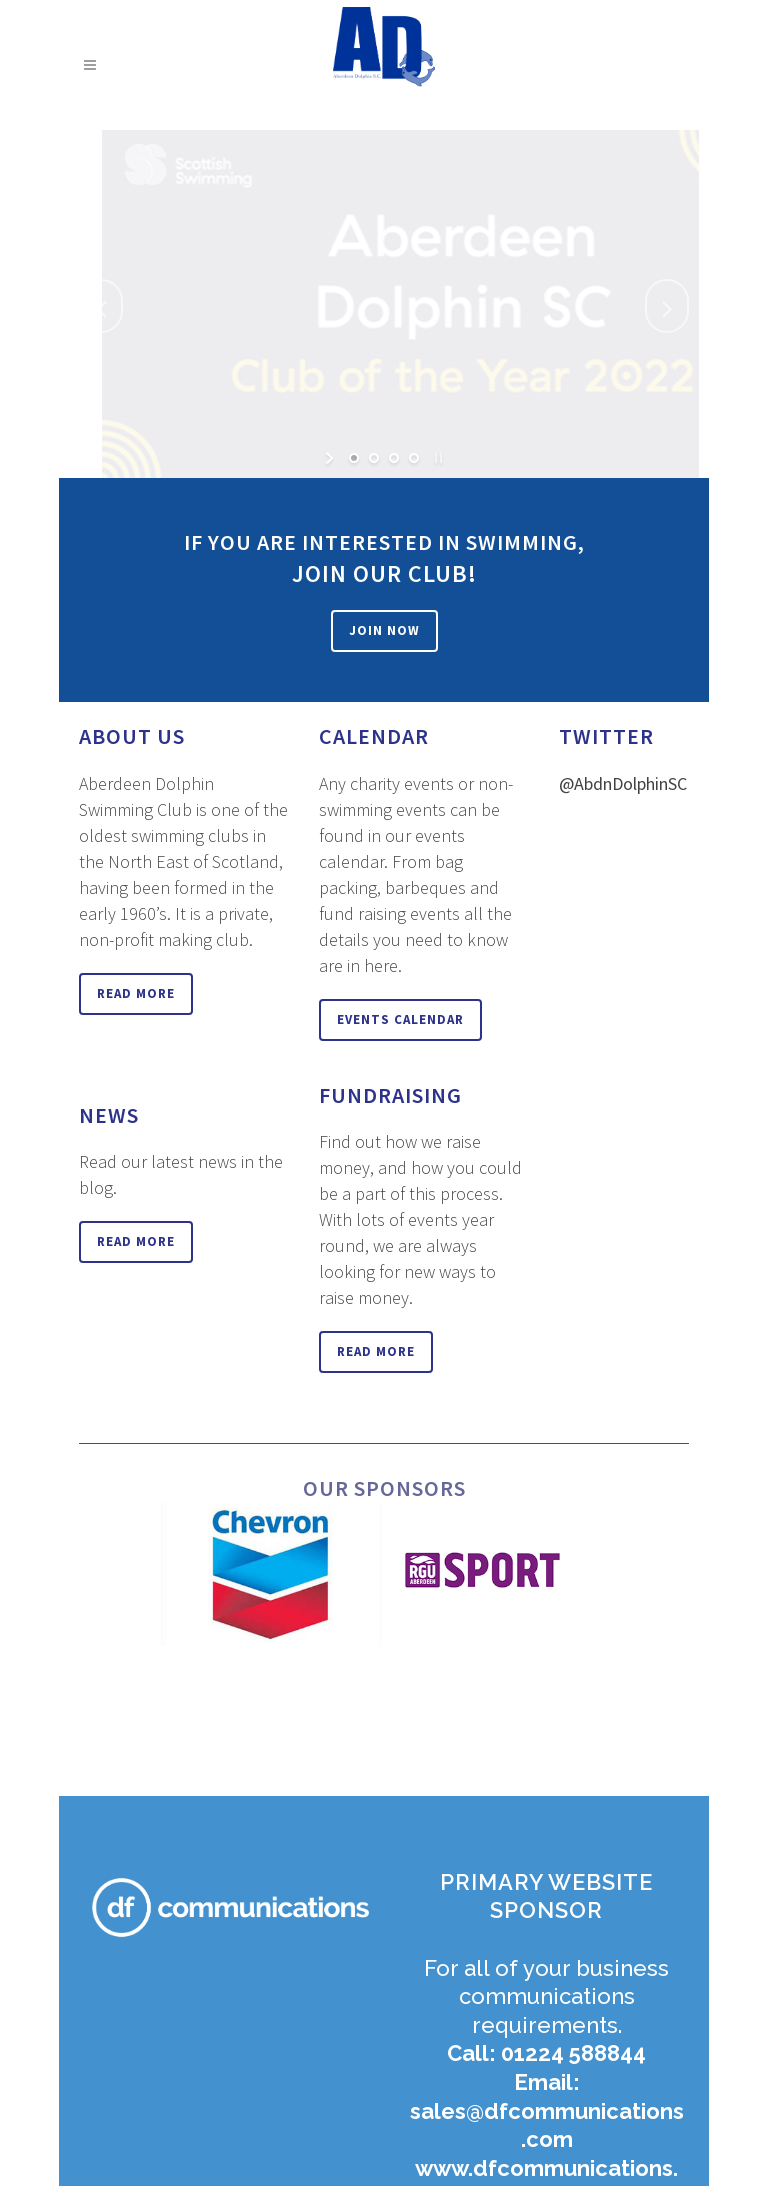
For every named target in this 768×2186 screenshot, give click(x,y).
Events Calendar (400, 1019)
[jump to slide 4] (414, 458)
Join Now (384, 630)
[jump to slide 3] (394, 458)
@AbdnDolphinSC (623, 783)
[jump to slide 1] (354, 458)
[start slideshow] (331, 458)
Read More (136, 993)
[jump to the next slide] (667, 306)
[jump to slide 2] (374, 458)
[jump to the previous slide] (101, 306)
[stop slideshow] (436, 458)
